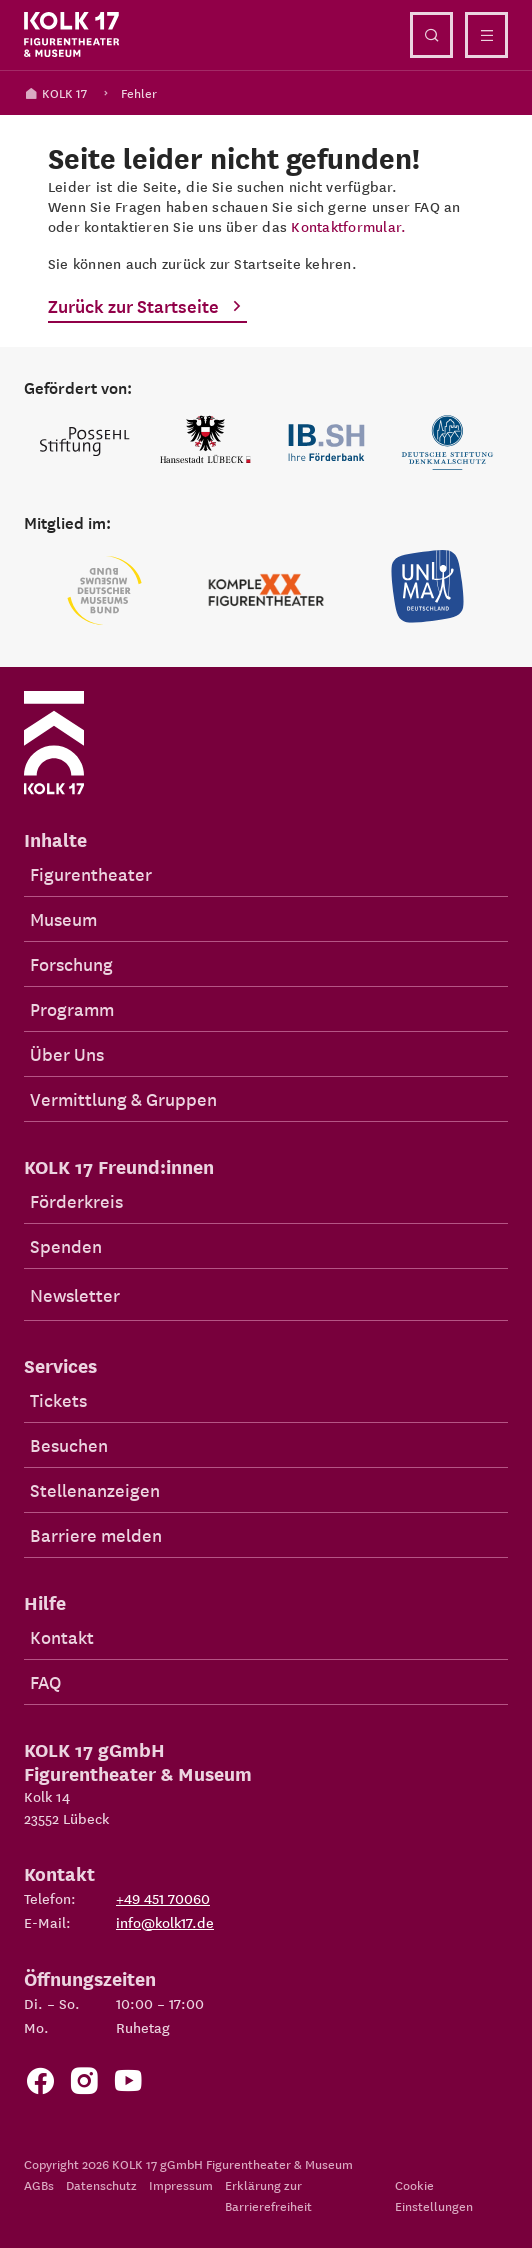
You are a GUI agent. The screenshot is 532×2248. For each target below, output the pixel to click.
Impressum (181, 2184)
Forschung (71, 963)
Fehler (139, 92)
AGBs (39, 2184)
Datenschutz (101, 2184)
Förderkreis (76, 1200)
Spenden (66, 1245)
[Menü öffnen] (486, 35)
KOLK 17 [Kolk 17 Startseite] (55, 92)
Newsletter (75, 1294)
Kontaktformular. (348, 226)
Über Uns (67, 1053)
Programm (72, 1008)
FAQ (45, 1681)
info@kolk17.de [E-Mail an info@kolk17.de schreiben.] (165, 1922)
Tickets (58, 1399)
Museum (63, 918)
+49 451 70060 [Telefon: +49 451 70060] (163, 1898)
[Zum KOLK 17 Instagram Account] (84, 2086)
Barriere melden (96, 1534)
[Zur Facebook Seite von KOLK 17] (40, 2086)
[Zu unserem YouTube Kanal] (128, 2086)
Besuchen (69, 1444)
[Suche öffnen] (431, 35)
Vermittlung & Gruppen (123, 1098)
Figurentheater (91, 873)
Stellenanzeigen (95, 1489)
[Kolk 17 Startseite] (72, 35)
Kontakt (62, 1636)
